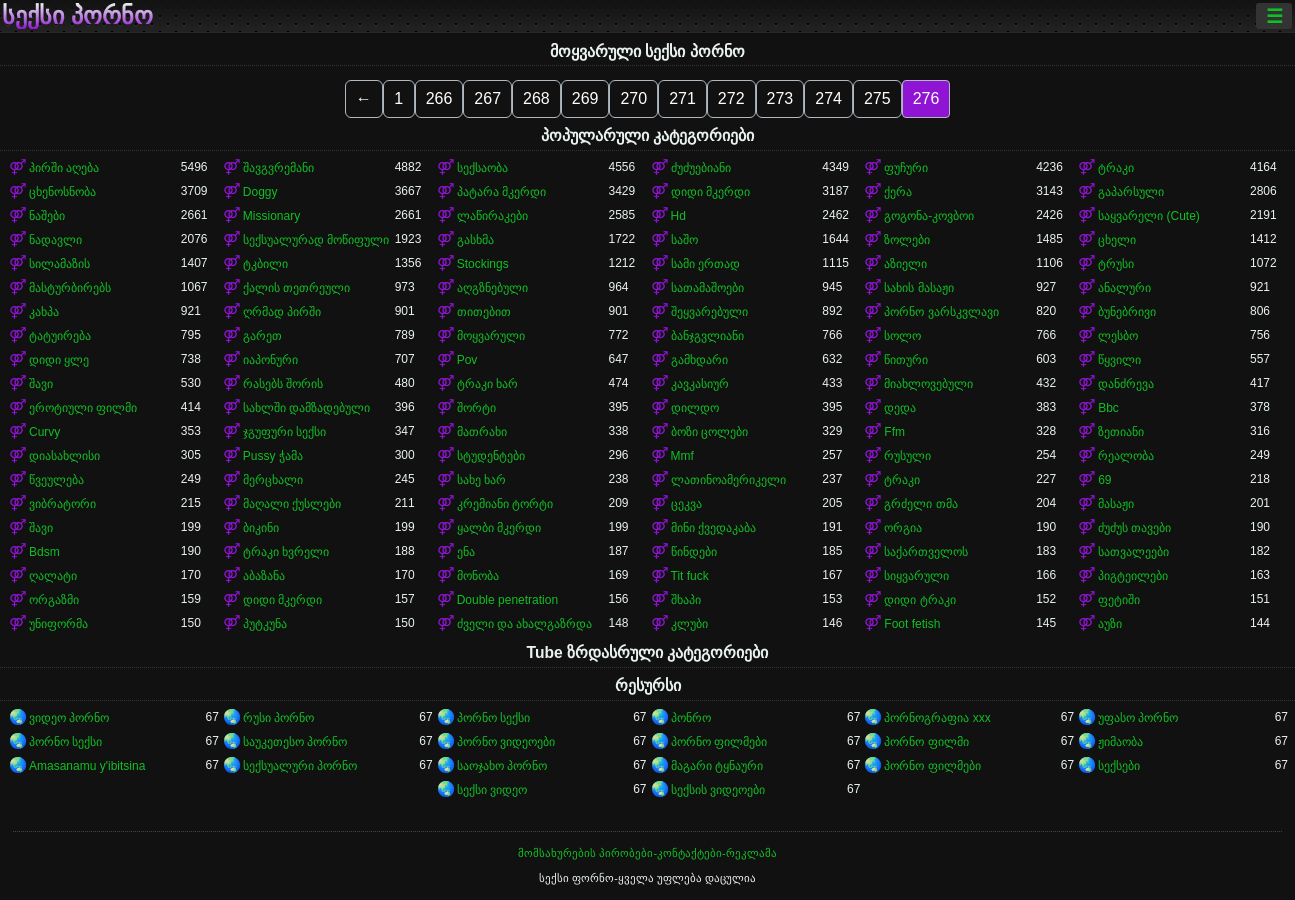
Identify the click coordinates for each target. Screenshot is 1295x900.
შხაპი (686, 600)
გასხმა (475, 240)
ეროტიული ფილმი (83, 408)
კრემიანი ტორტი (505, 504)
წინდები (694, 552)
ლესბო (1118, 336)
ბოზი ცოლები (709, 432)
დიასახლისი (64, 456)
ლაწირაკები (492, 216)
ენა (466, 552)
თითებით (484, 312)
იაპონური (270, 360)
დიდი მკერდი (710, 192)
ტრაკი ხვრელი (286, 552)
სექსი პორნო (77, 16)
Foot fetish (912, 624)
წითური (906, 360)
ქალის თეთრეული (296, 288)
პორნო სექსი (493, 718)
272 (731, 98)
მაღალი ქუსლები (292, 504)
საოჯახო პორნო (502, 766)
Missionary (271, 216)
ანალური (1124, 288)
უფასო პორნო (1138, 718)
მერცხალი (273, 480)
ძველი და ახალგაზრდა (525, 624)
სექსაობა (482, 168)
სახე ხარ (481, 480)
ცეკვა (686, 504)
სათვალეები (1133, 552)
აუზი (1110, 624)
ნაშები (47, 216)
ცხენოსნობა (62, 192)
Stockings (483, 264)
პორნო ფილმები (719, 742)
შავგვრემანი (278, 168)
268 (536, 98)
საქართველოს (926, 552)
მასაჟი (1116, 504)
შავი (41, 384)
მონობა (478, 576)
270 (633, 98)
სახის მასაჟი (918, 288)
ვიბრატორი (62, 504)
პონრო (691, 718)
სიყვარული (916, 576)
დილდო (695, 408)
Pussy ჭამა (273, 456)
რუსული (907, 456)
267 (487, 98)
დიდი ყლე (59, 360)
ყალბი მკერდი (499, 528)
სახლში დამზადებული (306, 408)
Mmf (682, 456)
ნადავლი (55, 240)
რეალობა (1126, 456)
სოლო (902, 336)
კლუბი (689, 624)
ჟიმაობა (1120, 742)
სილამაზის (59, 264)
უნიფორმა (58, 624)
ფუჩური (906, 168)
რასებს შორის (283, 384)
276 (926, 98)
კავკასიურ (700, 384)
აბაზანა (264, 576)
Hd (678, 216)
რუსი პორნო (278, 718)
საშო (684, 240)
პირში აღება (64, 168)
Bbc (1108, 408)
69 (1104, 480)
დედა (900, 408)
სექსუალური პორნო (300, 766)
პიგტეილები (1133, 576)
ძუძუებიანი (701, 168)
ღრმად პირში (282, 312)
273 (780, 98)
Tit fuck (690, 576)
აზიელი (905, 264)
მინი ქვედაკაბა (713, 528)
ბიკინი (261, 528)
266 (439, 98)
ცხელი (1117, 240)
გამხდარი (699, 360)
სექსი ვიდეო (492, 790)
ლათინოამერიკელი (728, 480)
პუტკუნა (265, 624)
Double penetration (507, 600)
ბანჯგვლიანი (707, 336)
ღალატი (53, 576)
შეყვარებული (709, 312)
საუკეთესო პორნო (295, 742)
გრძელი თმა (920, 504)
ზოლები (907, 240)
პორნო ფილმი (926, 742)
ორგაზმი (54, 600)
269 (585, 98)
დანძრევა (1126, 384)
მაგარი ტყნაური (717, 766)
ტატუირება (60, 336)
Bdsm (44, 552)
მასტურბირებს (70, 288)
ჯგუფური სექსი (284, 432)
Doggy (260, 192)
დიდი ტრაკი (919, 600)
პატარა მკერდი (501, 192)
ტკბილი (265, 264)
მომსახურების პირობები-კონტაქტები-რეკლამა (647, 853)
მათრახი (482, 432)
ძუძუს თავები (1134, 528)
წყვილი (1119, 360)
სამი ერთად (705, 264)
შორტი (476, 408)
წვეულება (56, 480)
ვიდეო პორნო (69, 718)
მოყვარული (491, 336)
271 (682, 98)
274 (828, 98)
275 (877, 98)
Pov (467, 360)
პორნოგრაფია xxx (937, 718)
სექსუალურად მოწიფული (316, 240)
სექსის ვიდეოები (718, 790)
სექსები (1119, 766)
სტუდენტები (491, 456)
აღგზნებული (492, 288)
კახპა (44, 312)
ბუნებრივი (1127, 312)
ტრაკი (1116, 168)
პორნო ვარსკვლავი (941, 312)
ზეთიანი (1121, 432)
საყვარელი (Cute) (1149, 216)
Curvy (44, 432)
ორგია (903, 528)
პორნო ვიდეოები (506, 742)
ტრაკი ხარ (487, 384)
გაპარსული (1131, 192)
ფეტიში (1119, 600)
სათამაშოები (707, 288)
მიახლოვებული (928, 384)
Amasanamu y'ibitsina (87, 766)
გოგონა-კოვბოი (929, 216)
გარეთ (262, 336)
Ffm (894, 432)
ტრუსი (1116, 264)
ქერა (898, 192)
